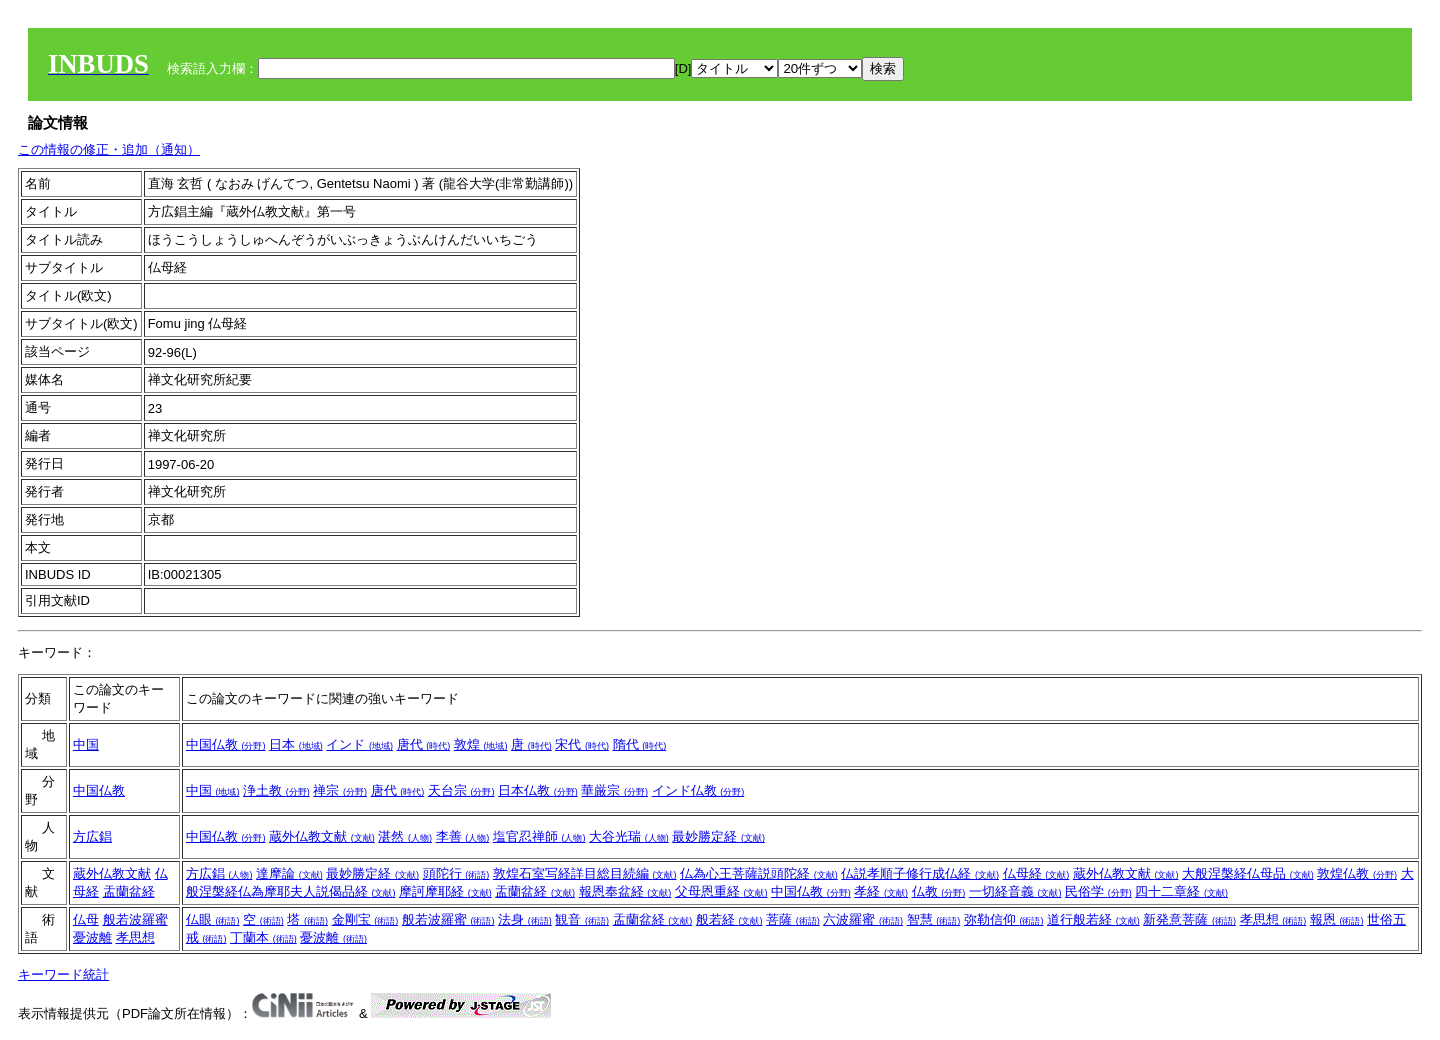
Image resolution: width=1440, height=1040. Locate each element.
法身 (525, 919)
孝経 (881, 891)
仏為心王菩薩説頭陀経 (759, 873)
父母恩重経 (721, 891)
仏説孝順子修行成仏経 (920, 873)
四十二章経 (1181, 891)
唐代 (424, 744)
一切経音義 (1015, 891)
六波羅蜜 (863, 919)
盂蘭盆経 (129, 891)
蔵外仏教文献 (322, 836)
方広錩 (92, 836)
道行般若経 (1093, 919)
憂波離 (92, 937)
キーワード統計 (63, 974)
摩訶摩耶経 (445, 891)
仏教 (939, 891)
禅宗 (340, 790)
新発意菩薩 (1189, 919)
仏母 (86, 919)
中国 (86, 744)
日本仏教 (538, 790)
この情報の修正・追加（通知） (109, 149)
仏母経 (1036, 873)
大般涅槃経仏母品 (1248, 873)
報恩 (1337, 919)
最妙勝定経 (718, 836)
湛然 (405, 836)
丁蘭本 (263, 937)
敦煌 (481, 744)
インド (359, 744)
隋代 (640, 744)
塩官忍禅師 (539, 836)
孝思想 (135, 937)
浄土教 (276, 790)
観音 (582, 919)
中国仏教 (226, 744)
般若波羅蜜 (135, 919)
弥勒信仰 (1004, 919)
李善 (463, 836)
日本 (296, 744)
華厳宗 (614, 790)
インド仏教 (698, 790)
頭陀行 (456, 873)
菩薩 (793, 919)
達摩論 (289, 873)
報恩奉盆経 (625, 891)
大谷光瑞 (629, 836)
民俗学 (1098, 891)
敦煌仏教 (1357, 873)
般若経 (729, 919)
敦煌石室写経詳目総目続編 (585, 873)
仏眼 (213, 919)
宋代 (582, 744)
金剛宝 (365, 919)
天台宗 (461, 790)
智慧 (934, 919)
